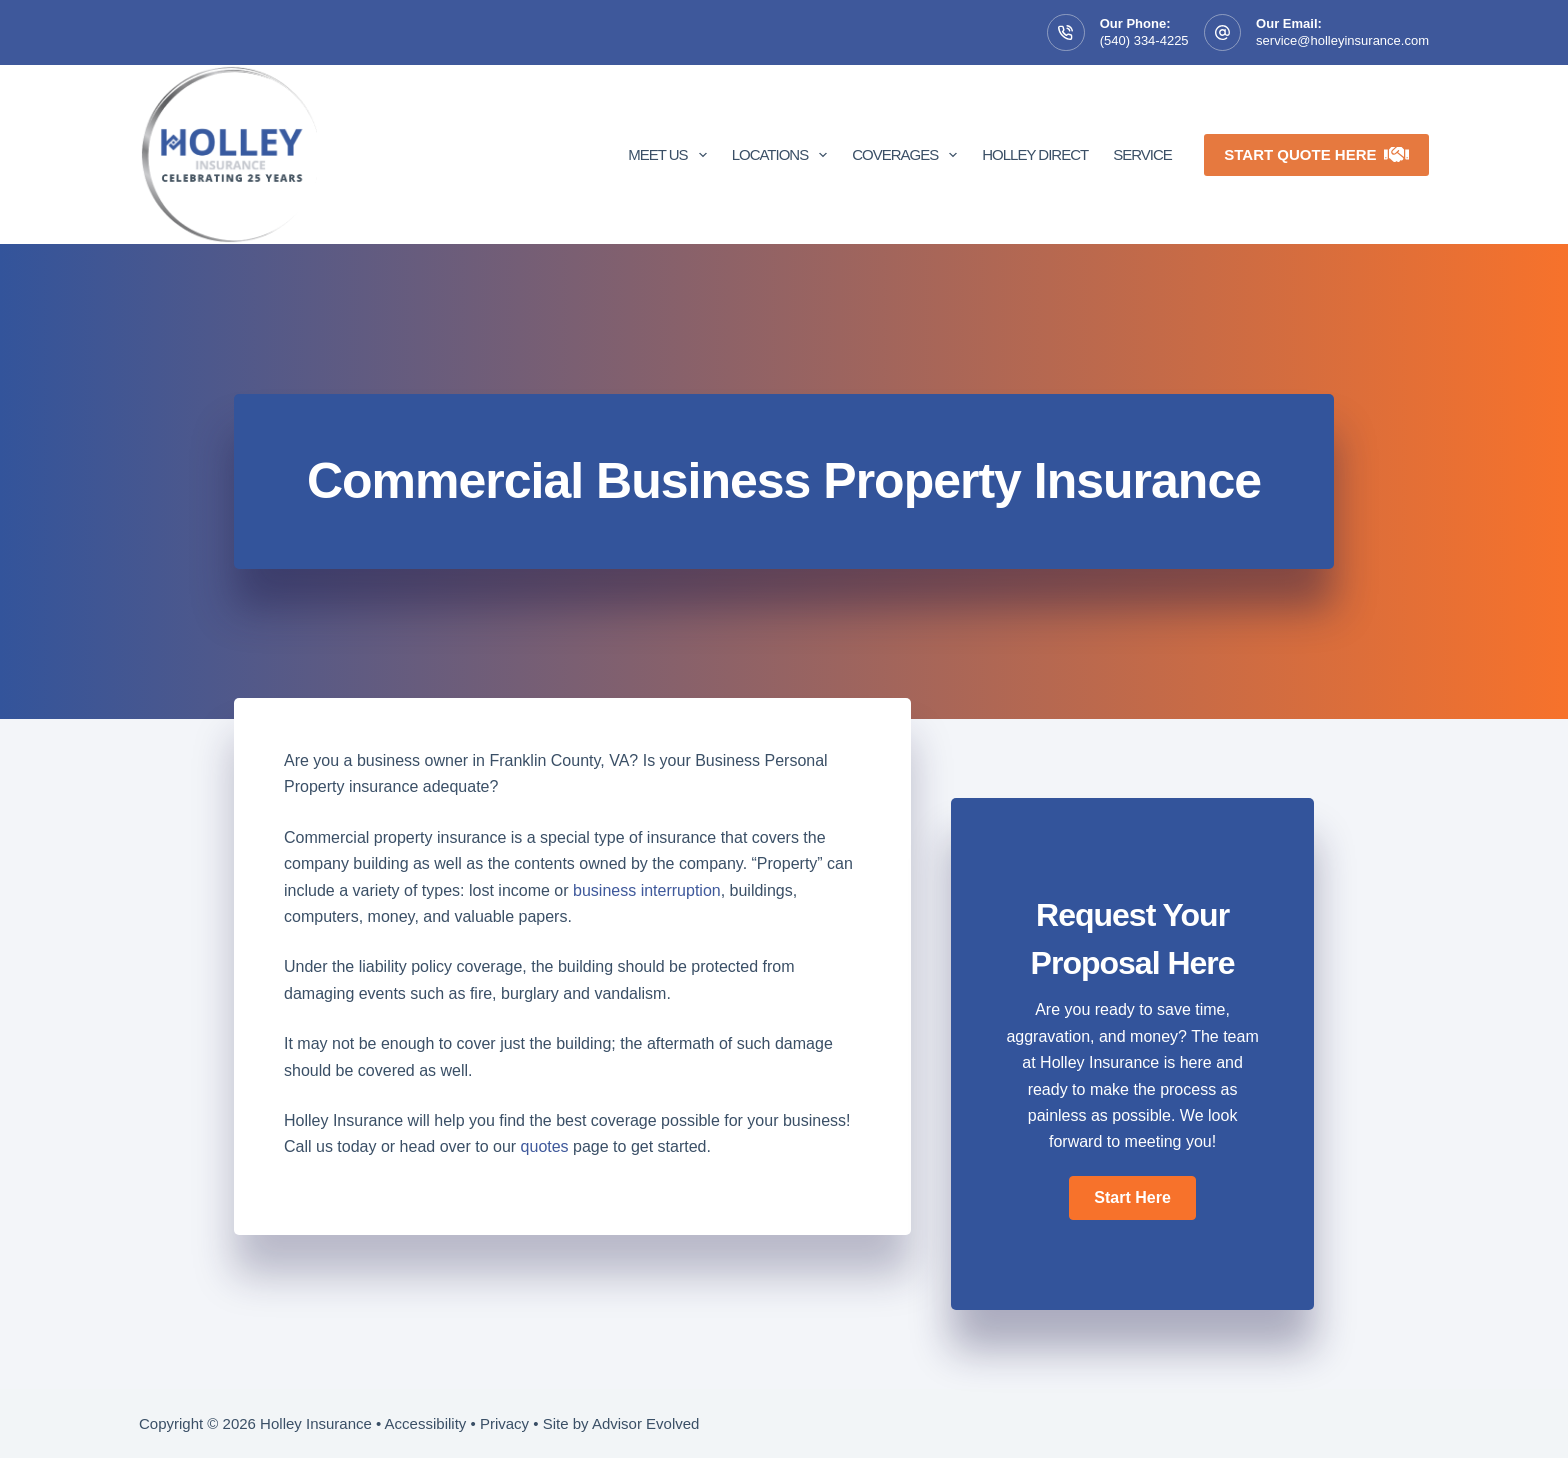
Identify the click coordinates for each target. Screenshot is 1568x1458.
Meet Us (671, 155)
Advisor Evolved (646, 1423)
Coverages (908, 155)
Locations (784, 155)
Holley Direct (1035, 154)
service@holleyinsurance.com (1342, 40)
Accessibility (426, 1423)
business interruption (647, 890)
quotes (545, 1146)
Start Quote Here (1316, 154)
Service (1142, 154)
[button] (1132, 1198)
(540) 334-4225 (1144, 40)
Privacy (504, 1423)
